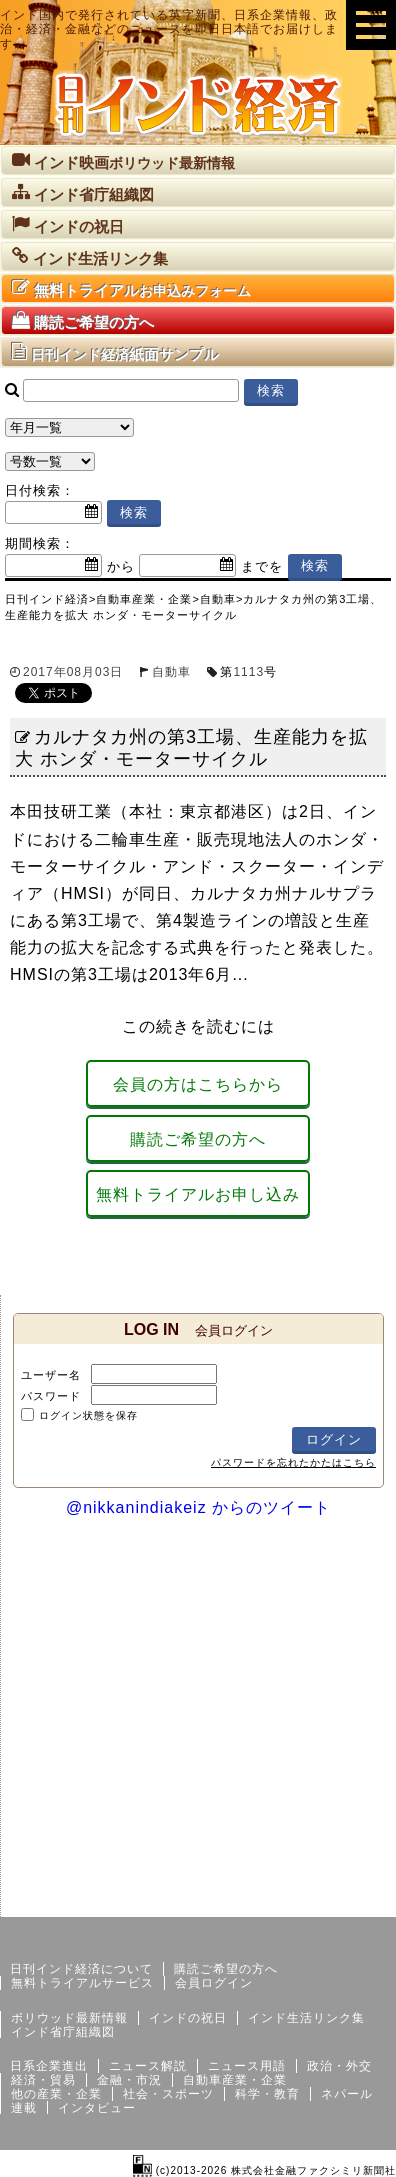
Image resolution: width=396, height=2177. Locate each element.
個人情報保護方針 (348, 1901)
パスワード (51, 1396)
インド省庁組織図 (63, 2032)
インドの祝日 (188, 2018)
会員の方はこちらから (198, 1084)
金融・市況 (129, 2080)
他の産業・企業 (56, 2094)
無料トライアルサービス (82, 1983)
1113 (248, 672)
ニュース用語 (247, 2066)
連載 (24, 2108)
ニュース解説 (148, 2066)
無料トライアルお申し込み (198, 1194)
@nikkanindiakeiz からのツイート (198, 1507)
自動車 (171, 672)
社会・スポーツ (168, 2094)
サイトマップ (244, 1901)
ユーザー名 (51, 1375)
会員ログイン (214, 1983)
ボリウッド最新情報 (69, 2018)
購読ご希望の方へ (198, 1139)
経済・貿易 (43, 2080)
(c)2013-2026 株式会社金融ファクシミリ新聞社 (264, 2170)
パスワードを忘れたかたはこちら (293, 1462)
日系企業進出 (49, 2066)
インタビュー (97, 2108)
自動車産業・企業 (235, 2080)
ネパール (347, 2094)
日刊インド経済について (81, 1969)
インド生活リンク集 (306, 2018)
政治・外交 (339, 2066)
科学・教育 (267, 2094)
